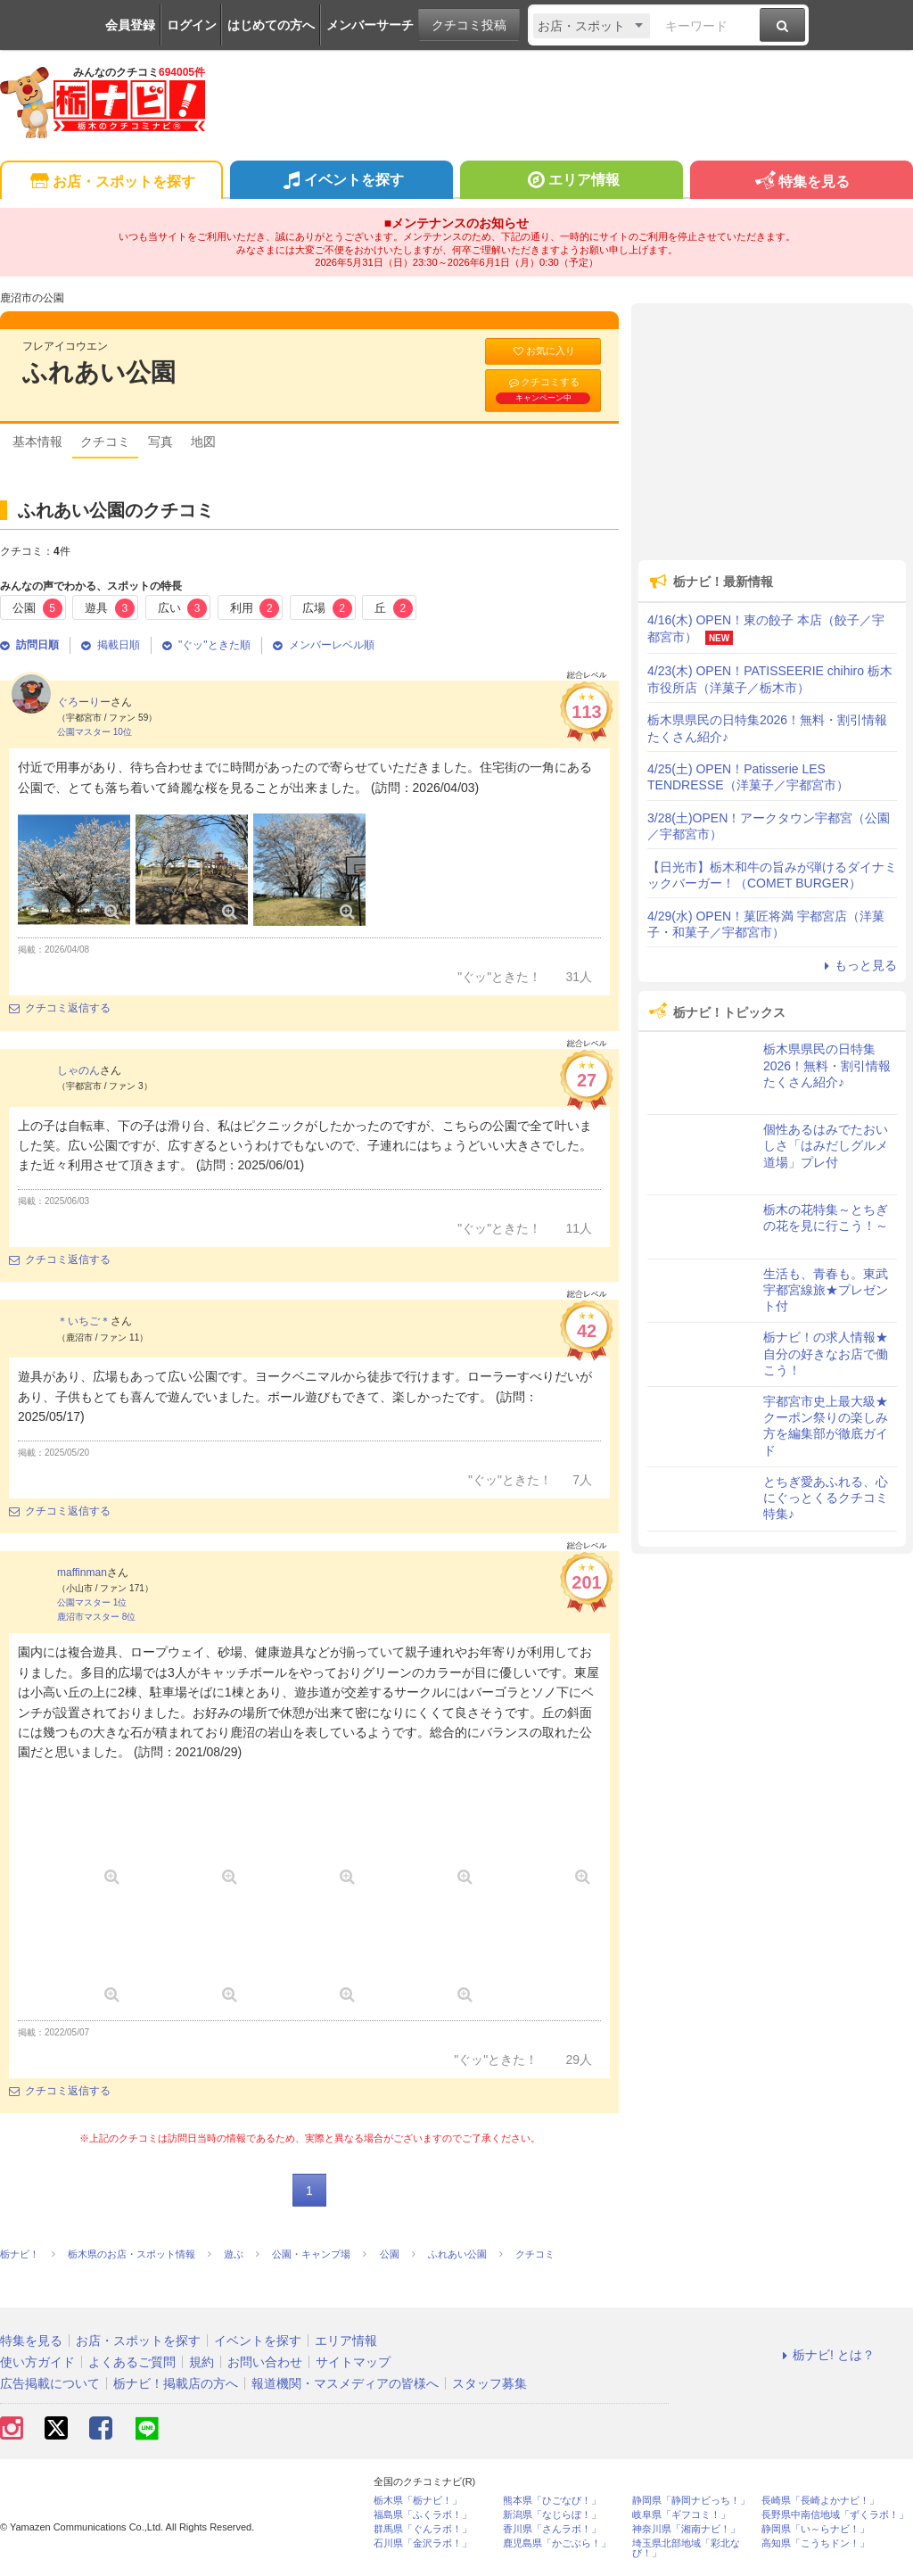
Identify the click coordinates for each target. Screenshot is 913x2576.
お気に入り (543, 351)
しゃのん (78, 1070)
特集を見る (801, 182)
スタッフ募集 (489, 2383)
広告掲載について (50, 2383)
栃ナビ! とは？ (826, 2355)
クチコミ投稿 (469, 25)
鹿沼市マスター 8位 (96, 1617)
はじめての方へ (271, 25)
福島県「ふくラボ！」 (423, 2515)
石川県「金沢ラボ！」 (423, 2543)
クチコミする (543, 389)
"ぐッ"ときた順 (206, 645)
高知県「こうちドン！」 (815, 2543)
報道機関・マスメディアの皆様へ (345, 2383)
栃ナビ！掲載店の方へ (175, 2383)
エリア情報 (571, 182)
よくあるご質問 (132, 2362)
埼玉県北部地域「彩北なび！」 (686, 2548)
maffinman (82, 1572)
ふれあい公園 (99, 372)
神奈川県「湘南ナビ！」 (686, 2529)
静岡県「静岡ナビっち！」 (691, 2501)
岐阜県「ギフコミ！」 (681, 2515)
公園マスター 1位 (92, 1602)
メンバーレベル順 (323, 645)
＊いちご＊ (84, 1321)
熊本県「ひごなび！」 (552, 2501)
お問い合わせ (264, 2362)
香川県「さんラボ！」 (552, 2529)
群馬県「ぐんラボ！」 (423, 2529)
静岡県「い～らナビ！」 (815, 2529)
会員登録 (130, 25)
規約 (201, 2362)
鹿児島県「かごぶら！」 (557, 2543)
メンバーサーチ (370, 25)
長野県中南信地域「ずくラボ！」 (835, 2515)
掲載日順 (110, 645)
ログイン (192, 25)
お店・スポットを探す (111, 182)
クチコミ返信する (60, 1008)
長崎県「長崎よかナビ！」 (820, 2501)
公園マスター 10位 (94, 732)
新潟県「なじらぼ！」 (552, 2515)
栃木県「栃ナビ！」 (418, 2501)
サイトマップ (353, 2362)
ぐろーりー (84, 702)
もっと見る (857, 965)
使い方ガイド (37, 2362)
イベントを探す (341, 182)
